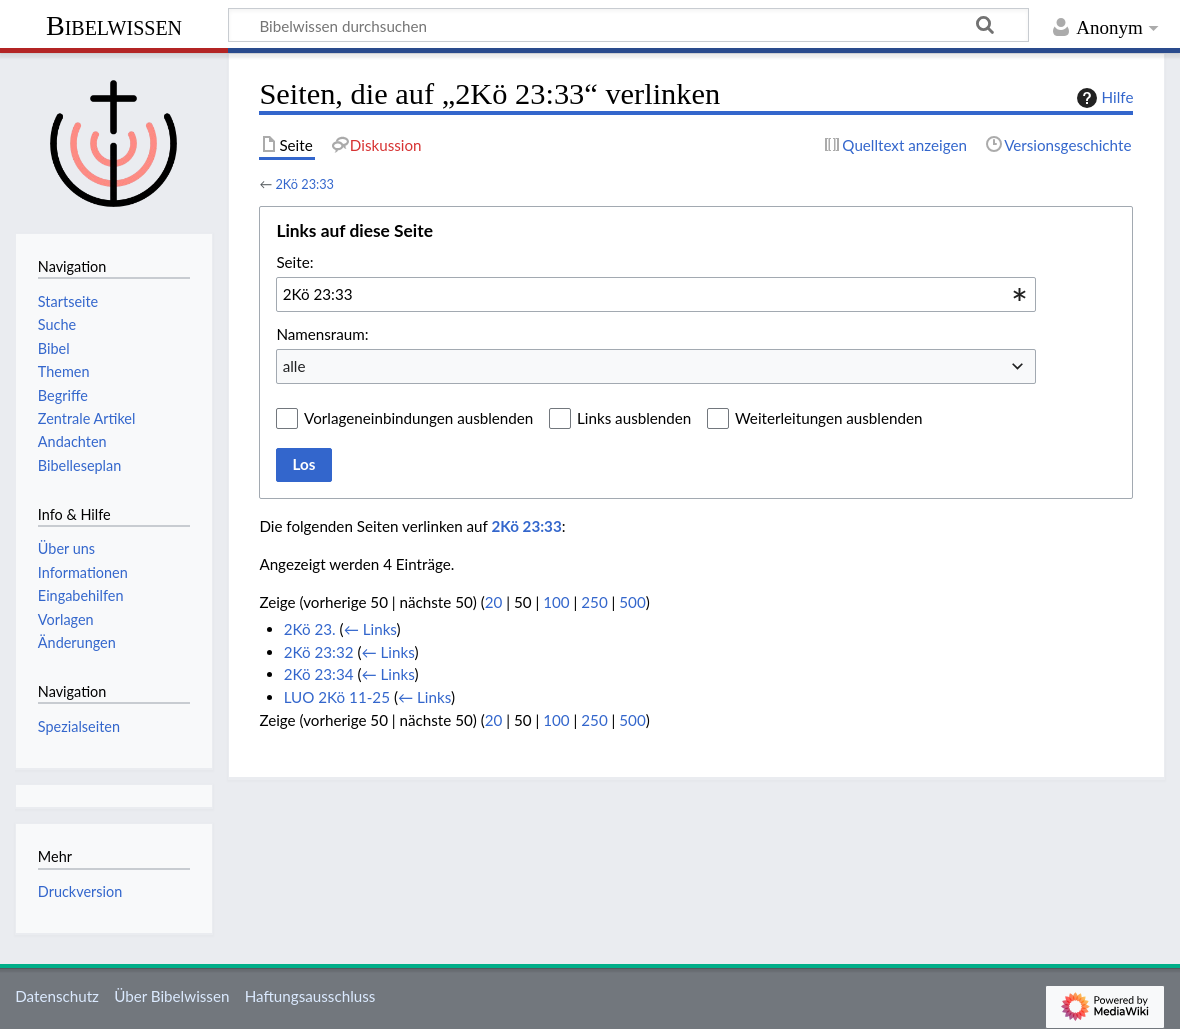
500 (632, 602)
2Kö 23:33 (304, 184)
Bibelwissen (114, 25)
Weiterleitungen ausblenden (828, 418)
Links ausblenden (634, 418)
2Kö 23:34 (319, 674)
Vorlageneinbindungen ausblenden (418, 418)
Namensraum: (322, 334)
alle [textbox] (294, 366)
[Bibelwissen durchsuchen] (628, 25)
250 (594, 602)
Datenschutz (57, 996)
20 (494, 602)
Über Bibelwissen (171, 996)
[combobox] (656, 294)
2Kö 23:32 (319, 652)
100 (556, 602)
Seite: (294, 262)
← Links (370, 629)
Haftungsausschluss (310, 996)
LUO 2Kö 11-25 (337, 697)
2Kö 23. (310, 629)
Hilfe (1103, 98)
